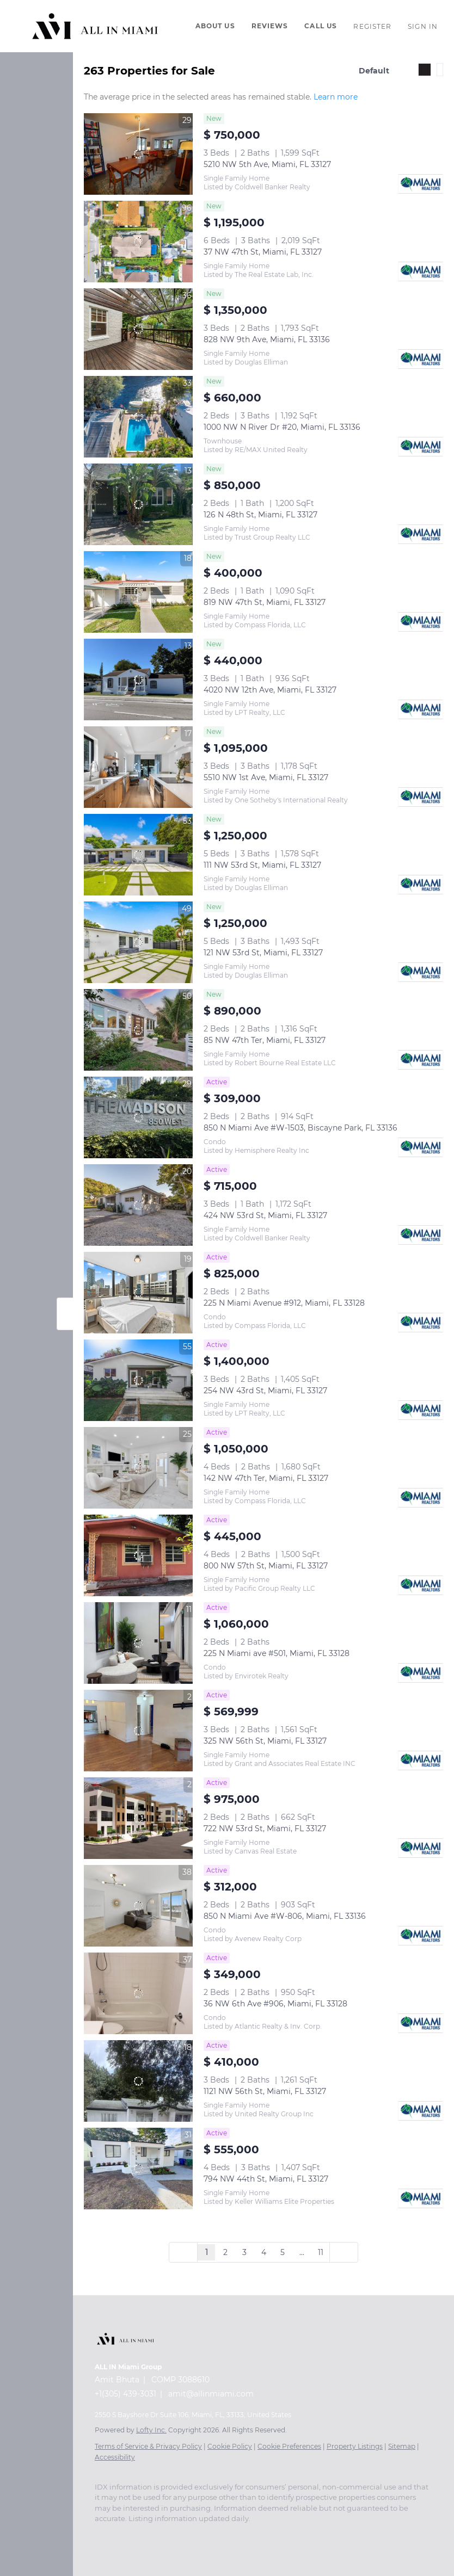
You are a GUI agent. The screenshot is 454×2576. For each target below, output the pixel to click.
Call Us (320, 26)
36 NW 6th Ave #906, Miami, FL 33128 (275, 2004)
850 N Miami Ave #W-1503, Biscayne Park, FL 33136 (300, 1128)
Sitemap (401, 2446)
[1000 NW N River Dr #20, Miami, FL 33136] (138, 417)
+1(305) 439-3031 (125, 2394)
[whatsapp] (296, 2535)
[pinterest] (274, 2535)
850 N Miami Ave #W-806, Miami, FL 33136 (285, 1916)
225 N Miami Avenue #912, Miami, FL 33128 (284, 1303)
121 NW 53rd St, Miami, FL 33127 (263, 952)
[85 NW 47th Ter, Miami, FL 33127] (138, 1030)
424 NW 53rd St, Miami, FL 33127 (265, 1215)
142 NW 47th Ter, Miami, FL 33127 (266, 1478)
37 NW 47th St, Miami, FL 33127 (263, 252)
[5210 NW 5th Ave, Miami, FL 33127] (138, 154)
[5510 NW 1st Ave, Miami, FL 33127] (138, 767)
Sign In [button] (423, 26)
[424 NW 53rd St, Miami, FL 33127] (138, 1205)
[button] (95, 26)
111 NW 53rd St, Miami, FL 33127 (262, 865)
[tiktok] (230, 2535)
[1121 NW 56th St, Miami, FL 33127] (138, 2081)
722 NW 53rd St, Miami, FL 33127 (265, 1828)
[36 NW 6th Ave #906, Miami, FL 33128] (138, 1993)
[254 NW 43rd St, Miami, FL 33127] (138, 1380)
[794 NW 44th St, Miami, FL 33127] (138, 2168)
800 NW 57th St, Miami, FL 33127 (266, 1566)
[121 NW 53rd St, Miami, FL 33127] (138, 942)
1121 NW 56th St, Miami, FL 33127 (265, 2091)
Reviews (270, 26)
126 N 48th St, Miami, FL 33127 (260, 515)
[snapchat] (252, 2535)
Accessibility (115, 2457)
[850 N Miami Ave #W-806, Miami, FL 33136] (138, 1906)
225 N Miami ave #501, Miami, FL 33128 (276, 1653)
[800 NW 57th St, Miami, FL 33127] (138, 1555)
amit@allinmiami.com (211, 2394)
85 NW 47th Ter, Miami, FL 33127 (265, 1040)
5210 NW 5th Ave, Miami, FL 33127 (267, 164)
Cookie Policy (229, 2446)
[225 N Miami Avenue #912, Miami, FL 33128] (138, 1292)
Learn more (336, 97)
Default (374, 71)
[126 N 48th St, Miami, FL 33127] (138, 504)
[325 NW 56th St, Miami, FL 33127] (138, 1730)
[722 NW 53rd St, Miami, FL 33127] (138, 1818)
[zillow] (165, 2535)
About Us (215, 26)
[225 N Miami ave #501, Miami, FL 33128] (138, 1643)
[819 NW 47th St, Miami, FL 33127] (138, 592)
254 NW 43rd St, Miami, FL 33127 (265, 1390)
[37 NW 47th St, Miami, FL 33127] (138, 241)
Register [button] (372, 26)
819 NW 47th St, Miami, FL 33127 (265, 602)
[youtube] (209, 2535)
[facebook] (100, 2535)
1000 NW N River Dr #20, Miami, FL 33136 (282, 427)
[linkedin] (121, 2535)
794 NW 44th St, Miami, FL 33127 (266, 2179)
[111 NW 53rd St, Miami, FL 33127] (138, 854)
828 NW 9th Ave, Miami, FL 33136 (267, 339)
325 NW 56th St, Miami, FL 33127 (265, 1741)
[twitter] (143, 2535)
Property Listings (355, 2446)
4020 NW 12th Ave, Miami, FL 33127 (270, 690)
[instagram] (187, 2535)
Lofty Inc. (151, 2430)
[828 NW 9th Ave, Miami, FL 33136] (138, 329)
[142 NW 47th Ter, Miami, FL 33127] (138, 1468)
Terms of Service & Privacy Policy (148, 2446)
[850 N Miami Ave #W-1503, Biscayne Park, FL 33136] (138, 1117)
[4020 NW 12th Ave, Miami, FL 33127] (138, 679)
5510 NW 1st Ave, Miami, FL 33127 (266, 777)
